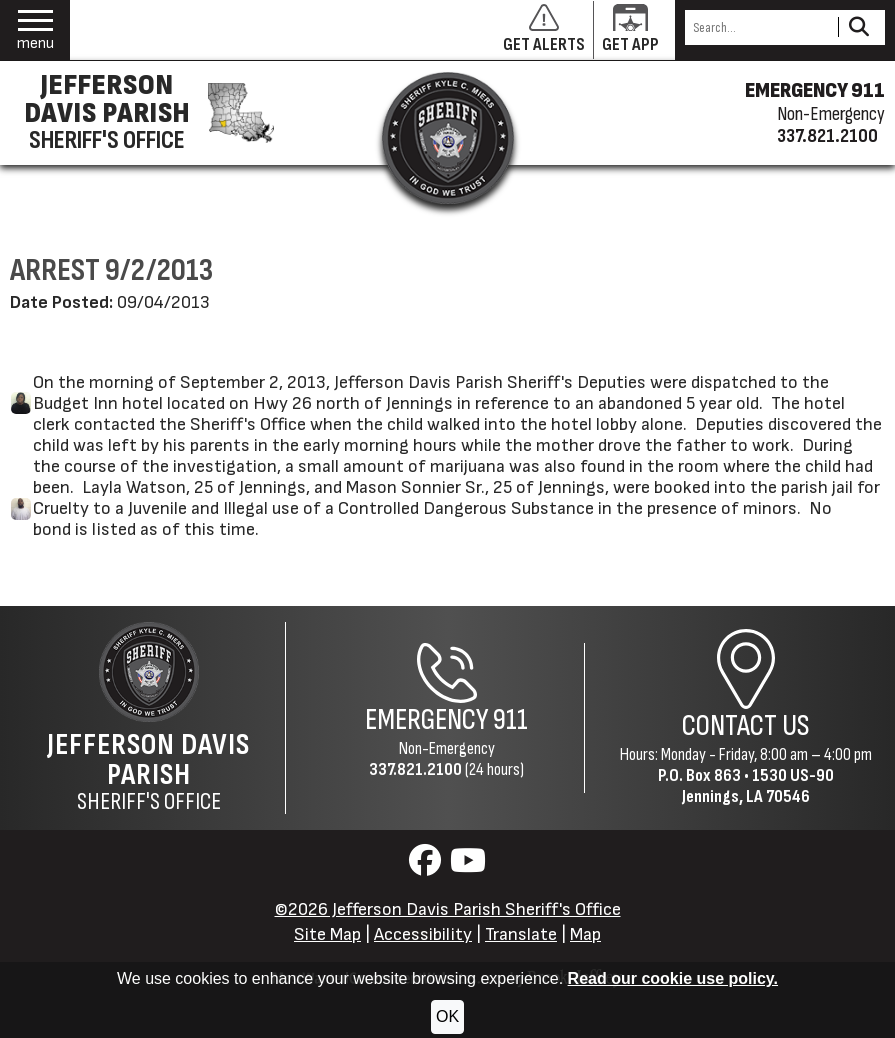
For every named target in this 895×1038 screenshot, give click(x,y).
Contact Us (746, 726)
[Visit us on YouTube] (468, 866)
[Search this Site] (758, 27)
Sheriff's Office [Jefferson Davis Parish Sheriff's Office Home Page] (148, 772)
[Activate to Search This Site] (858, 27)
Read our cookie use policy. (673, 978)
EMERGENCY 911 (815, 91)
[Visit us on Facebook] (427, 866)
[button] (35, 30)
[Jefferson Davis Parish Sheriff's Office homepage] (143, 113)
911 (510, 720)
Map (585, 934)
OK (447, 1016)
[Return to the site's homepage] (448, 138)
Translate (521, 934)
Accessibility (423, 934)
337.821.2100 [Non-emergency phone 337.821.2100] (827, 136)
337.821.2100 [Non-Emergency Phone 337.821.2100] (415, 769)
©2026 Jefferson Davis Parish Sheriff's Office (448, 909)
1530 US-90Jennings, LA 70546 (758, 786)
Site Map (327, 934)
